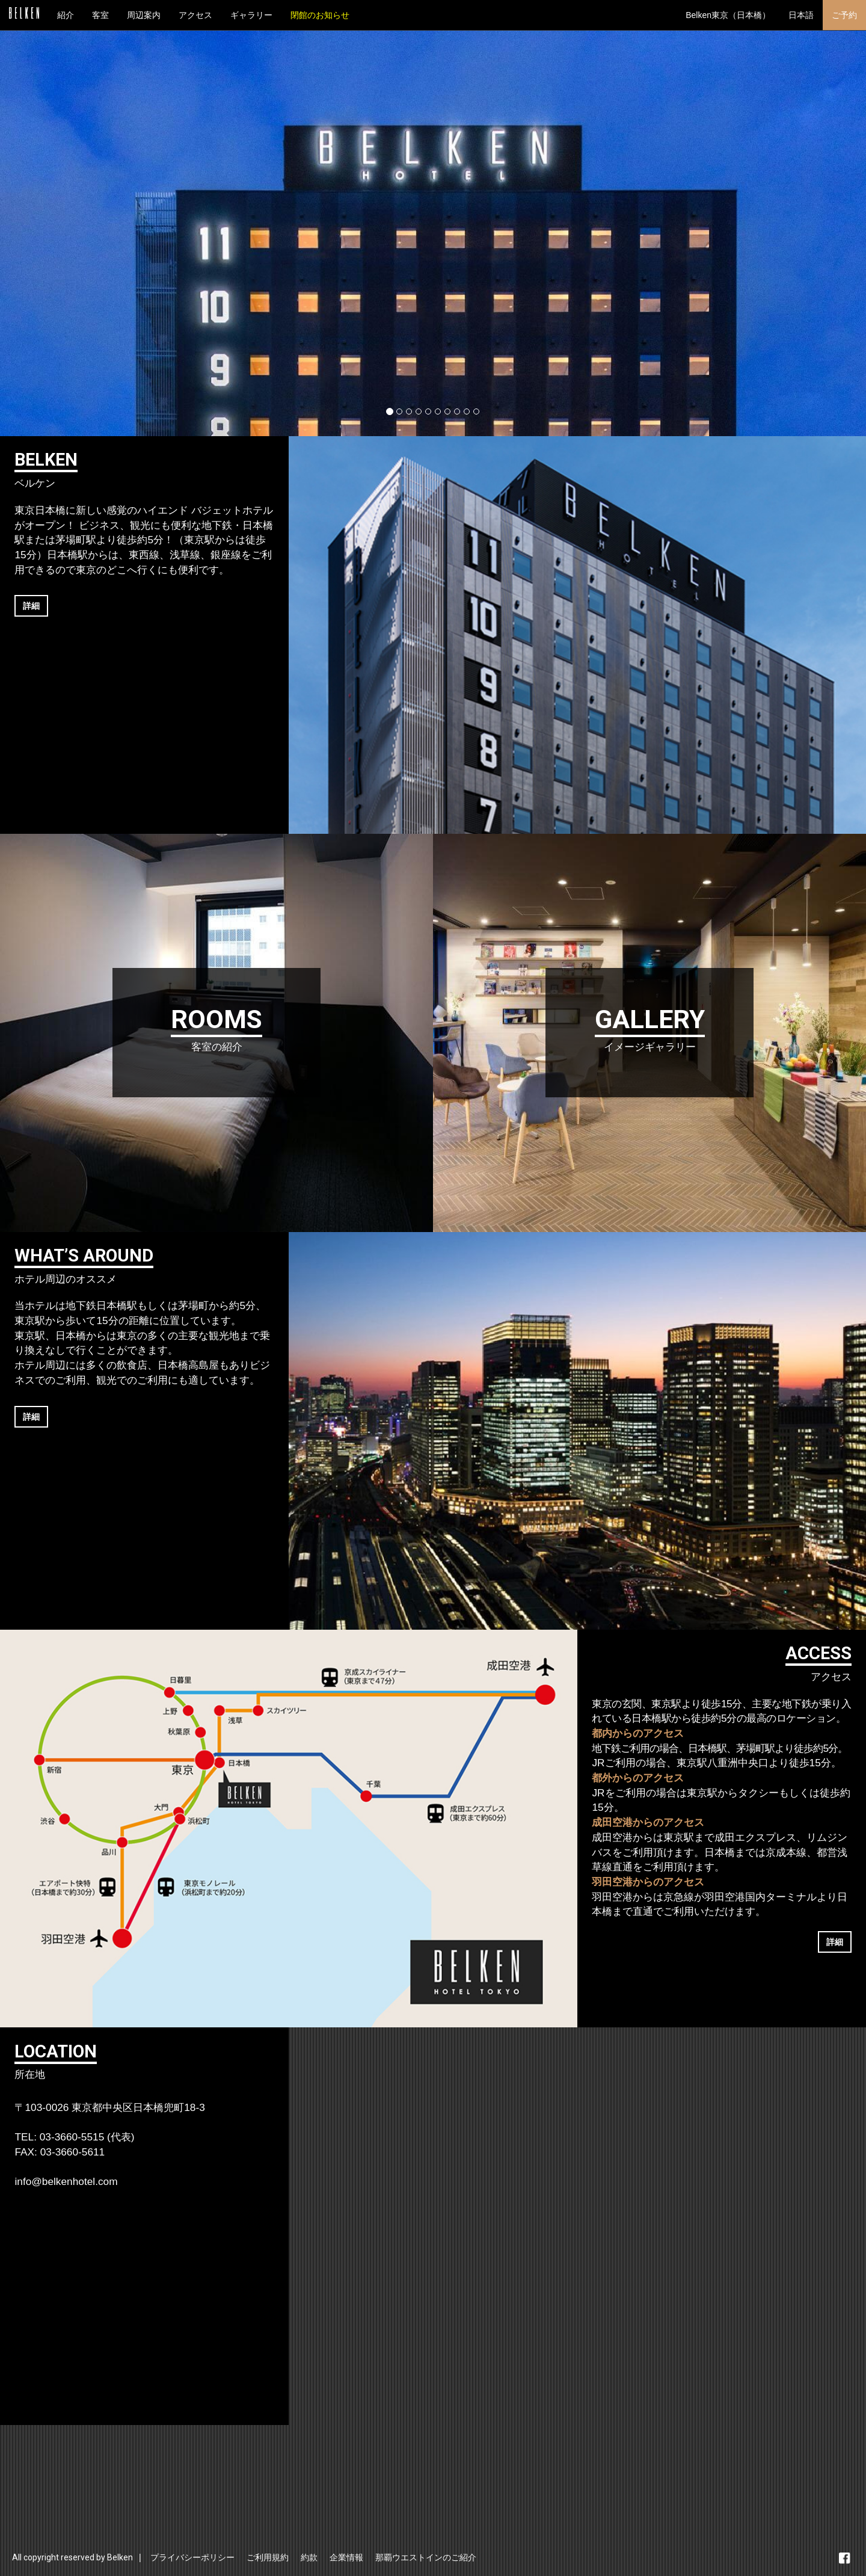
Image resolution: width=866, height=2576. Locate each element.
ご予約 (844, 15)
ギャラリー (251, 15)
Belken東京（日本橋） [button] (728, 15)
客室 (100, 15)
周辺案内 (144, 15)
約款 (309, 2557)
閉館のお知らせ (319, 15)
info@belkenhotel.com (65, 2181)
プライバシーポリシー (192, 2557)
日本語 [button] (801, 15)
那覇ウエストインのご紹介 (425, 2557)
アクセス (195, 15)
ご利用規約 (268, 2557)
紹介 (65, 15)
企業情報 (346, 2557)
